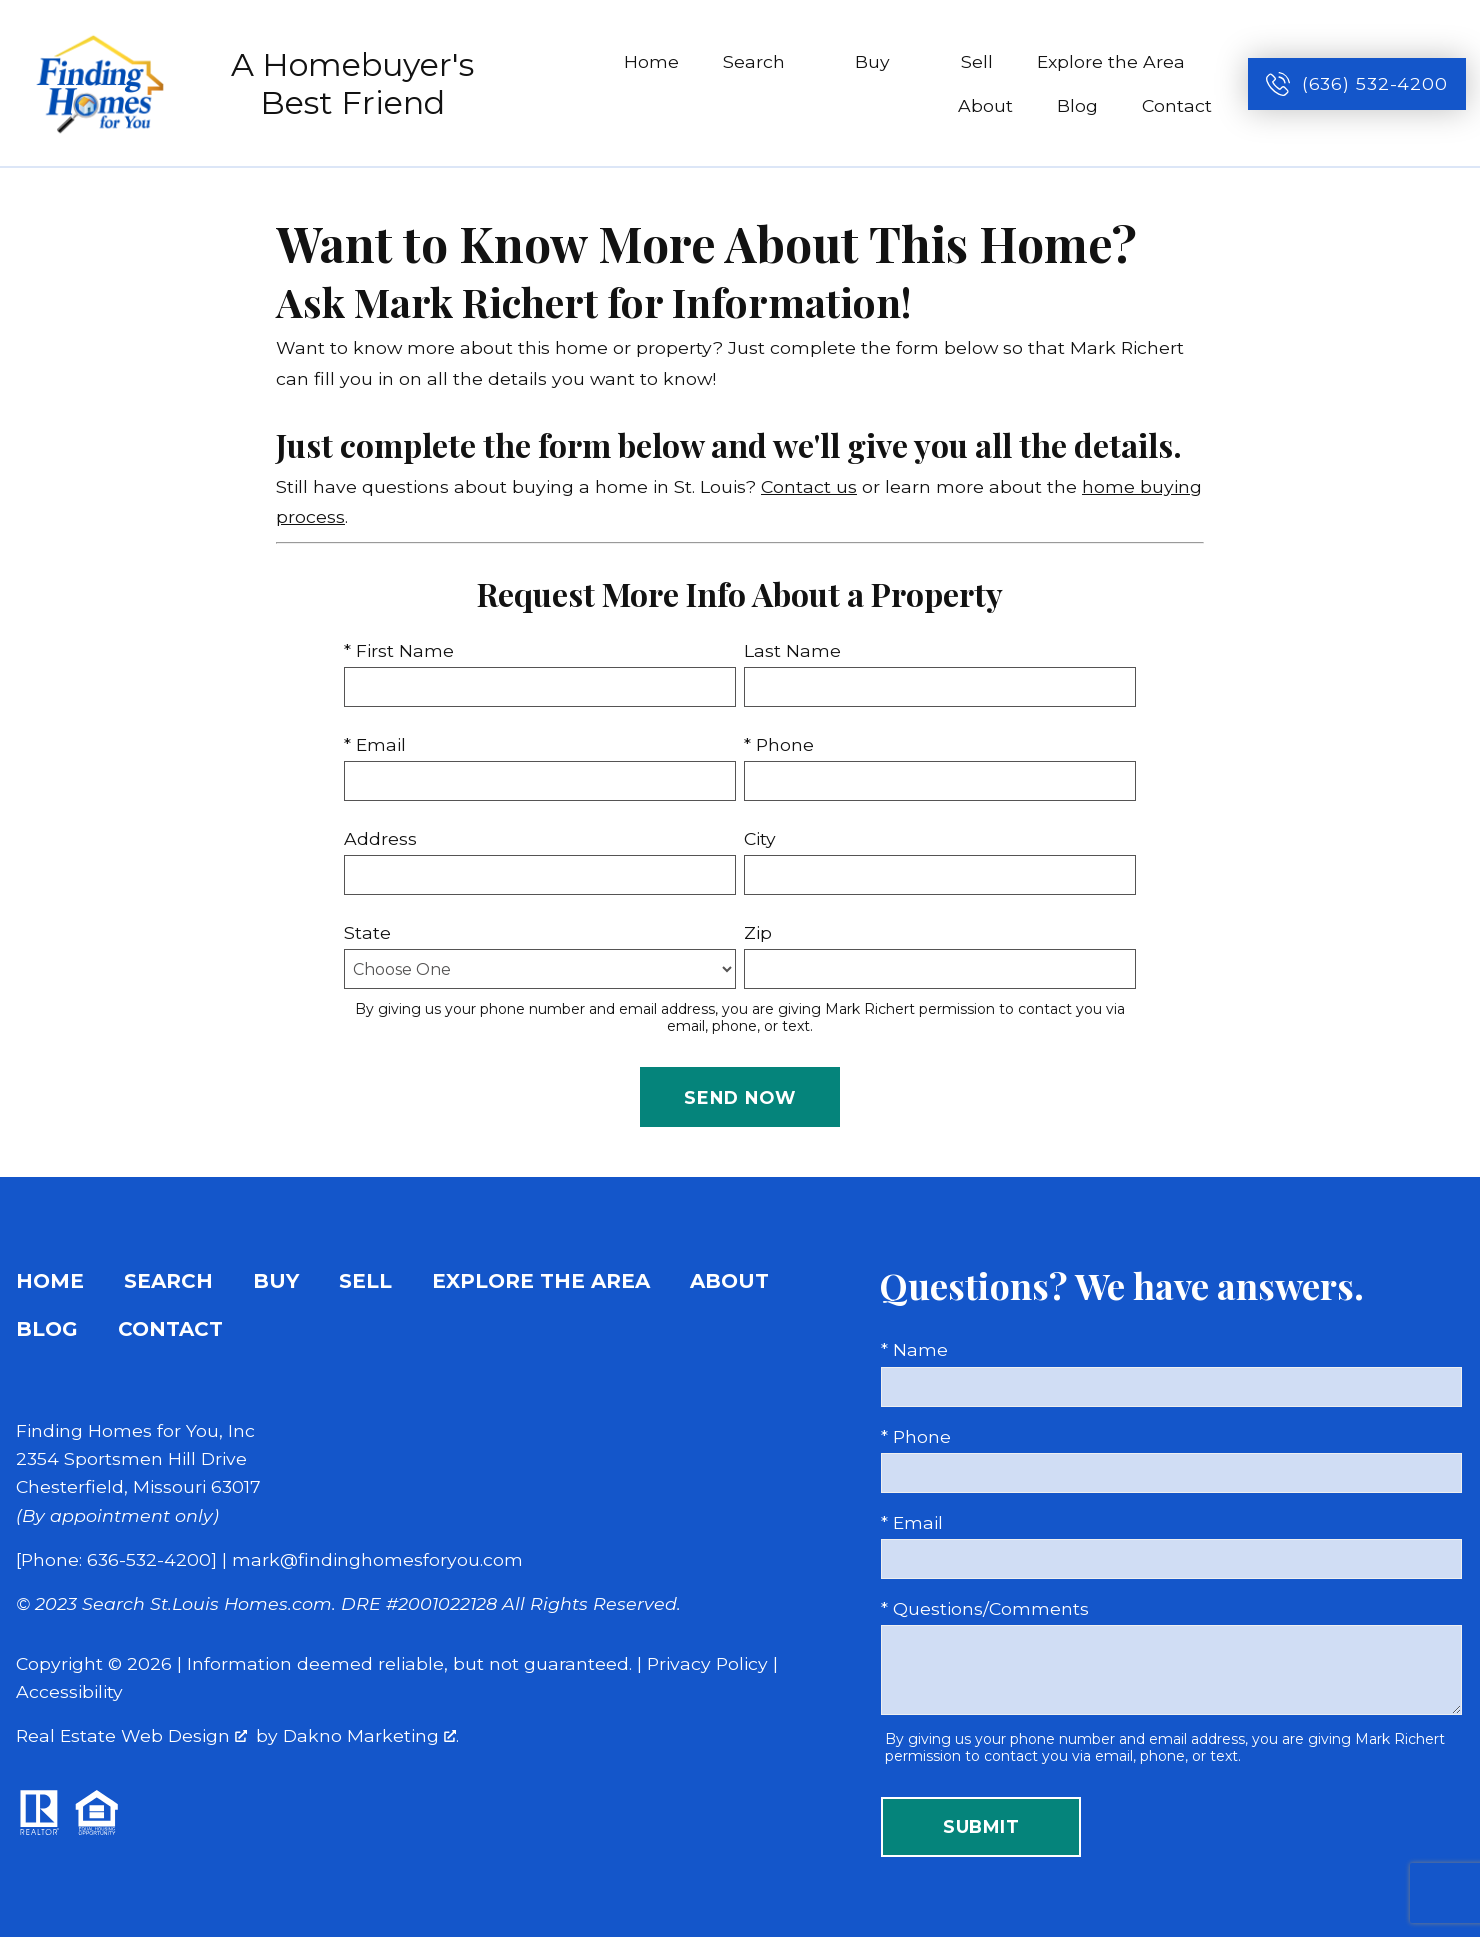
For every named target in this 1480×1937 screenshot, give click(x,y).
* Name (914, 1349)
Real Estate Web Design (131, 1735)
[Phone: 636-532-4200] (116, 1559)
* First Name (399, 650)
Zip (758, 932)
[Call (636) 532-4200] (1357, 84)
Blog (1077, 105)
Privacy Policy (707, 1663)
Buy (276, 1281)
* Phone (779, 744)
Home (651, 61)
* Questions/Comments (985, 1608)
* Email (375, 744)
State (367, 932)
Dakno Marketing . (371, 1735)
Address (380, 838)
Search (168, 1281)
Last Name (792, 650)
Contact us (809, 486)
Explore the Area (541, 1281)
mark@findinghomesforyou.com (377, 1559)
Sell (977, 61)
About (985, 105)
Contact (1177, 105)
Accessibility (69, 1691)
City (760, 838)
